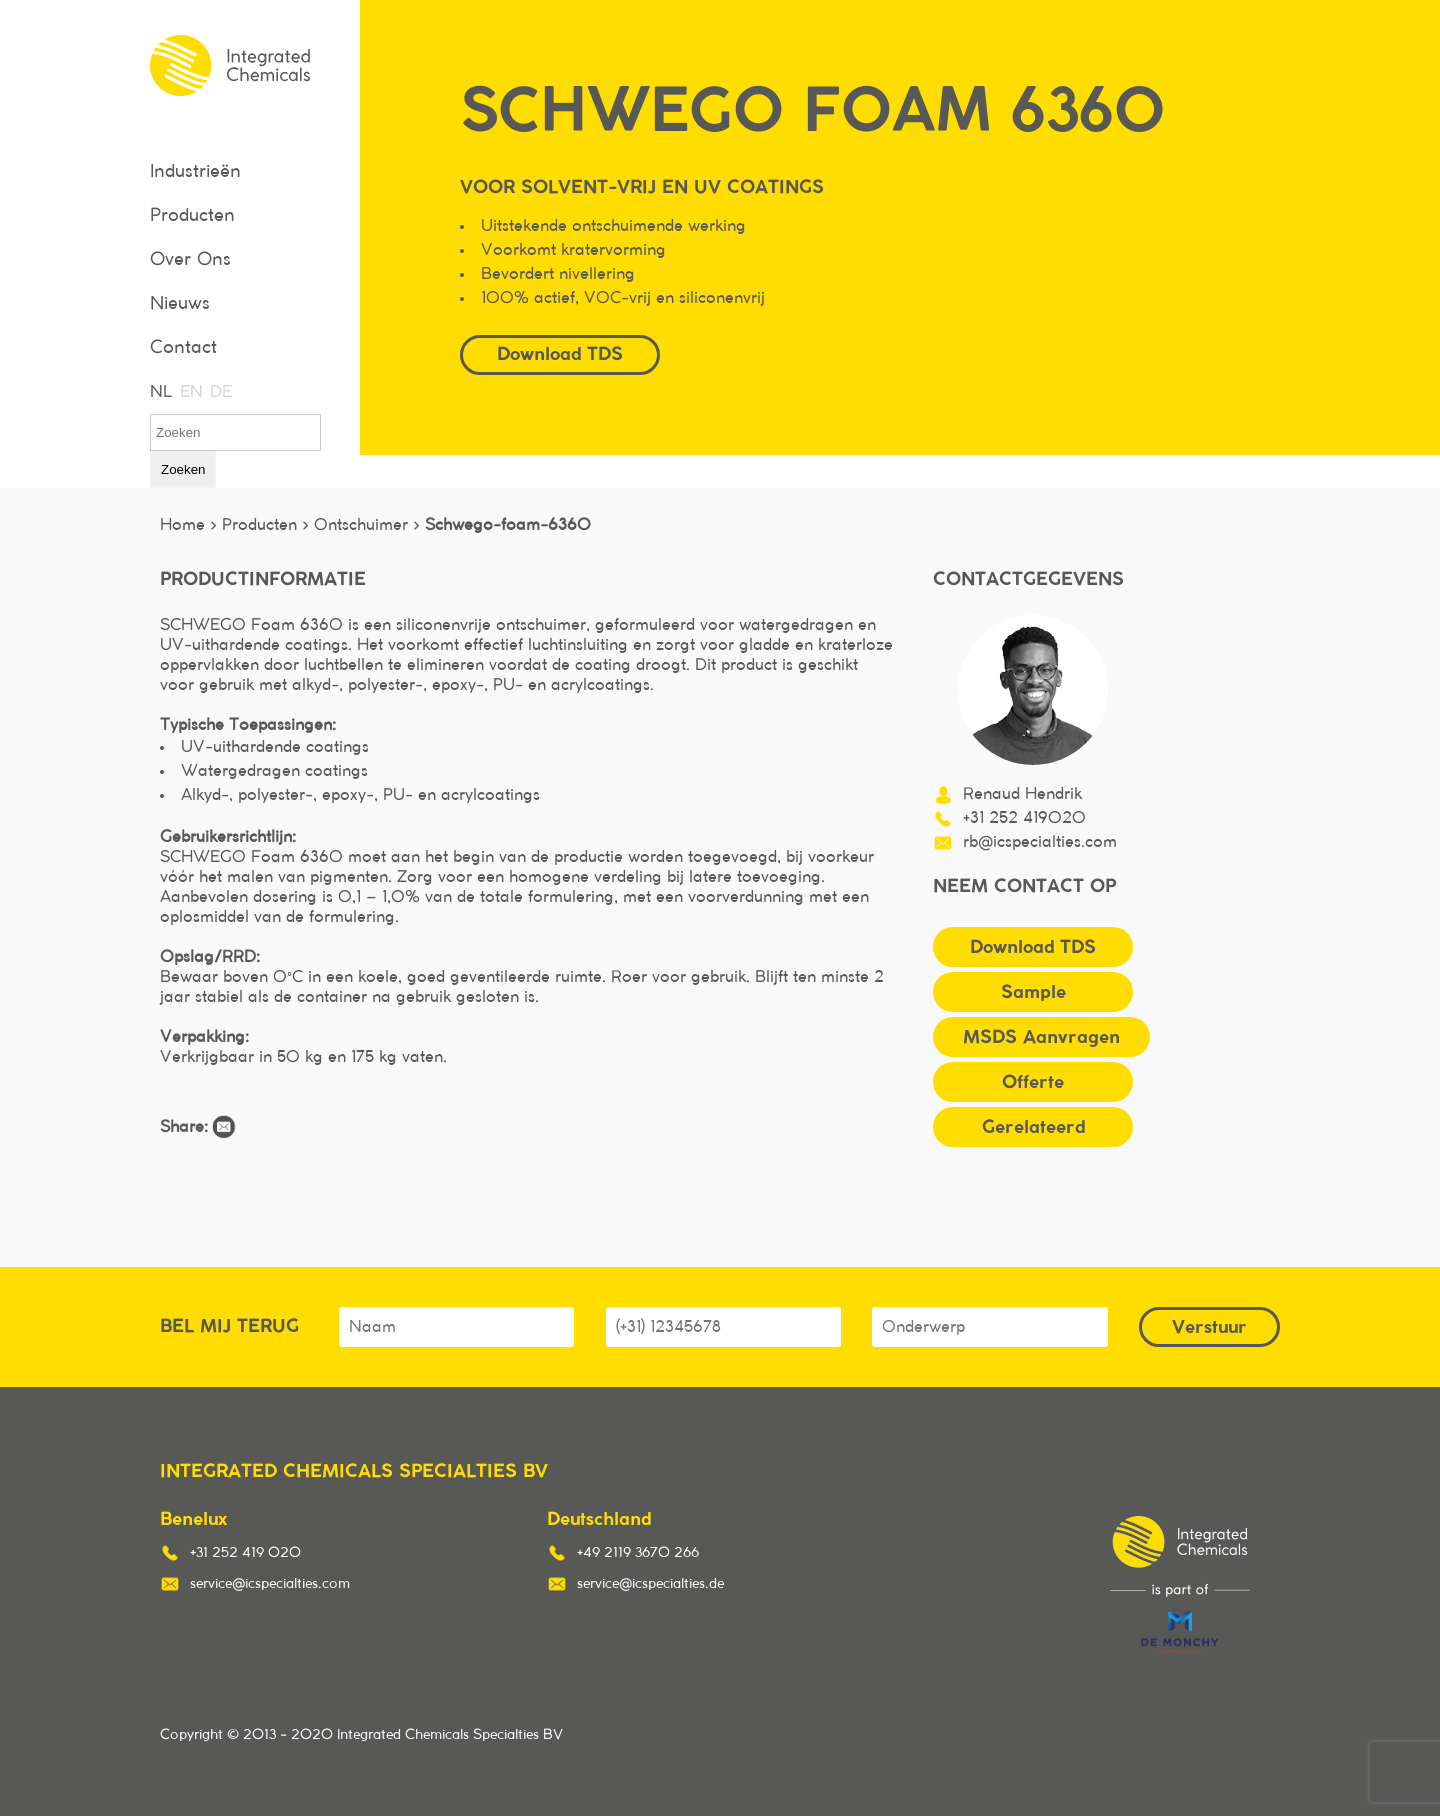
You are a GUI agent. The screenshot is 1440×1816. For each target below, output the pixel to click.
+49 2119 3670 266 (638, 1553)
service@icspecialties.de (650, 1584)
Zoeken (183, 469)
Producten (192, 216)
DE (220, 392)
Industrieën (195, 172)
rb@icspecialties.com (1040, 842)
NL (160, 392)
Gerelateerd (1033, 1126)
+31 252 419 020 (245, 1553)
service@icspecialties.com (270, 1584)
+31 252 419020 (1024, 818)
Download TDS (560, 353)
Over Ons (190, 260)
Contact (183, 348)
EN (190, 392)
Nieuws (180, 304)
